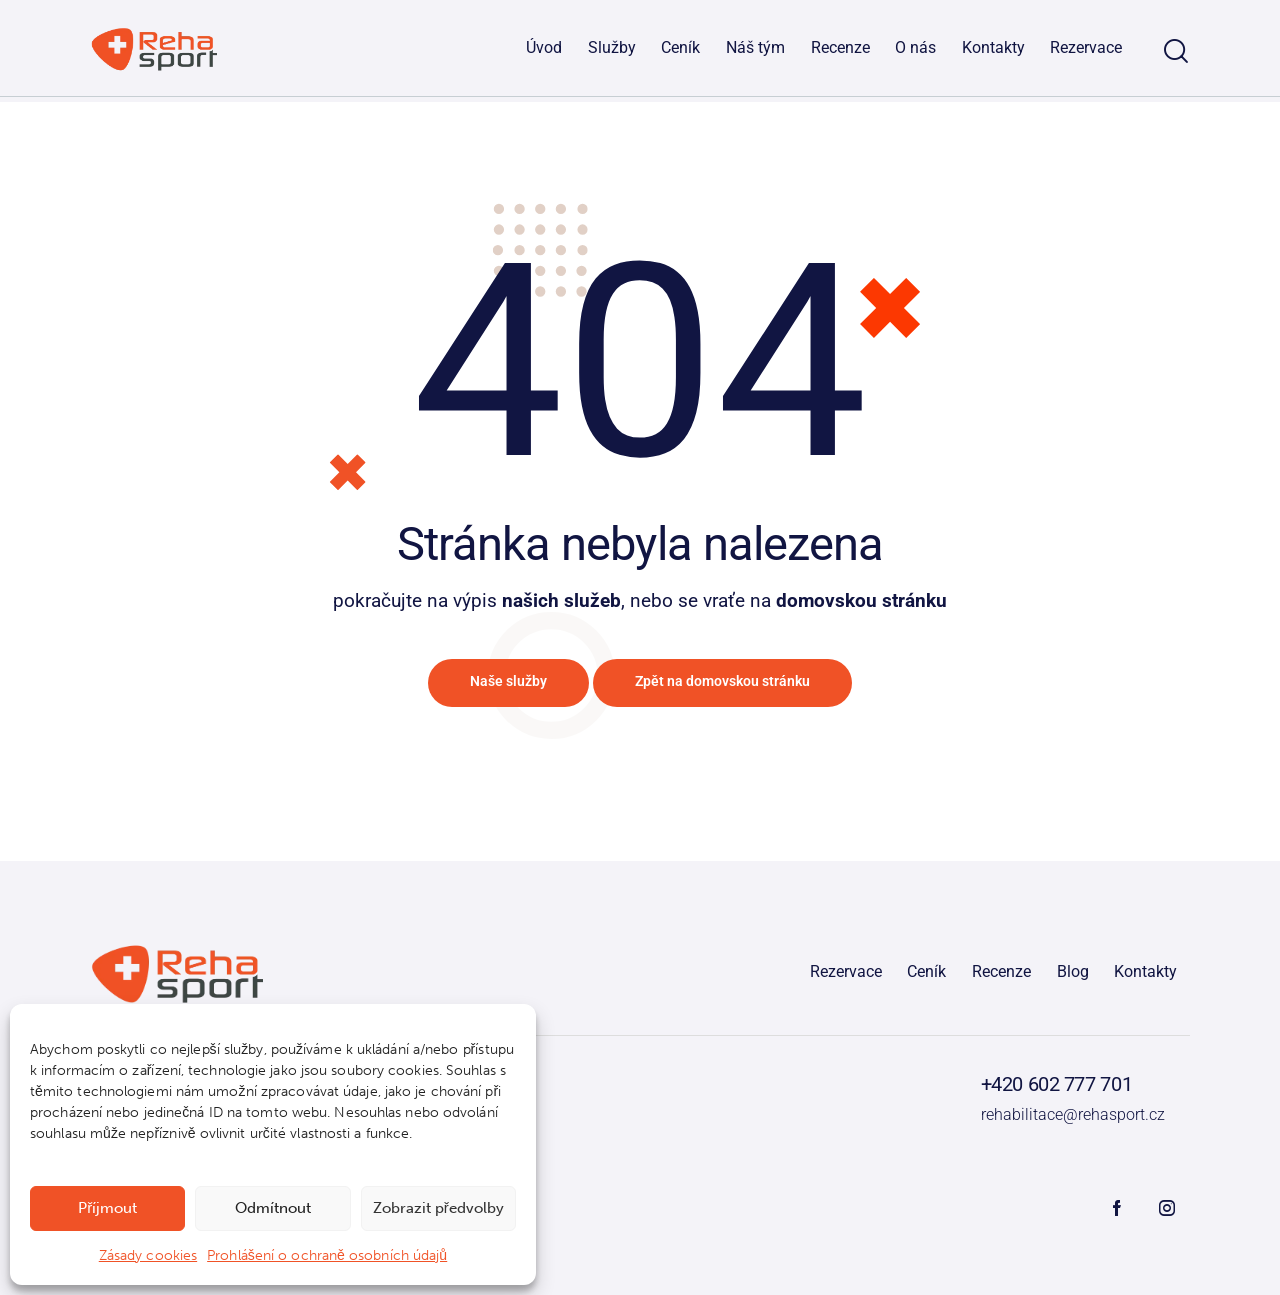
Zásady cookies (148, 1255)
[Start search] (1176, 53)
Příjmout (107, 1208)
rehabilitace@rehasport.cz (1067, 1119)
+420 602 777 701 (1046, 1090)
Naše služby (488, 685)
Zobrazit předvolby (438, 1208)
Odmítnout (273, 1208)
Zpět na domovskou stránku (735, 685)
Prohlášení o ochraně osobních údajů (327, 1255)
